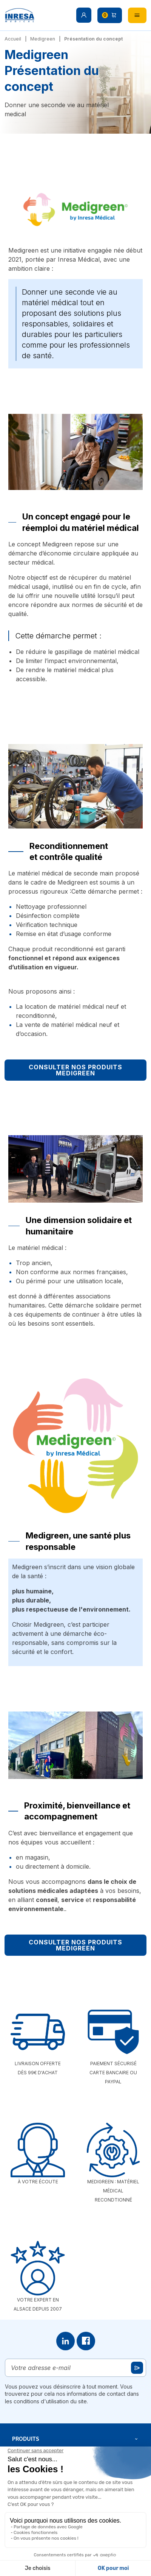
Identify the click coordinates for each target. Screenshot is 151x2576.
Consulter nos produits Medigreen (75, 1070)
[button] (83, 15)
